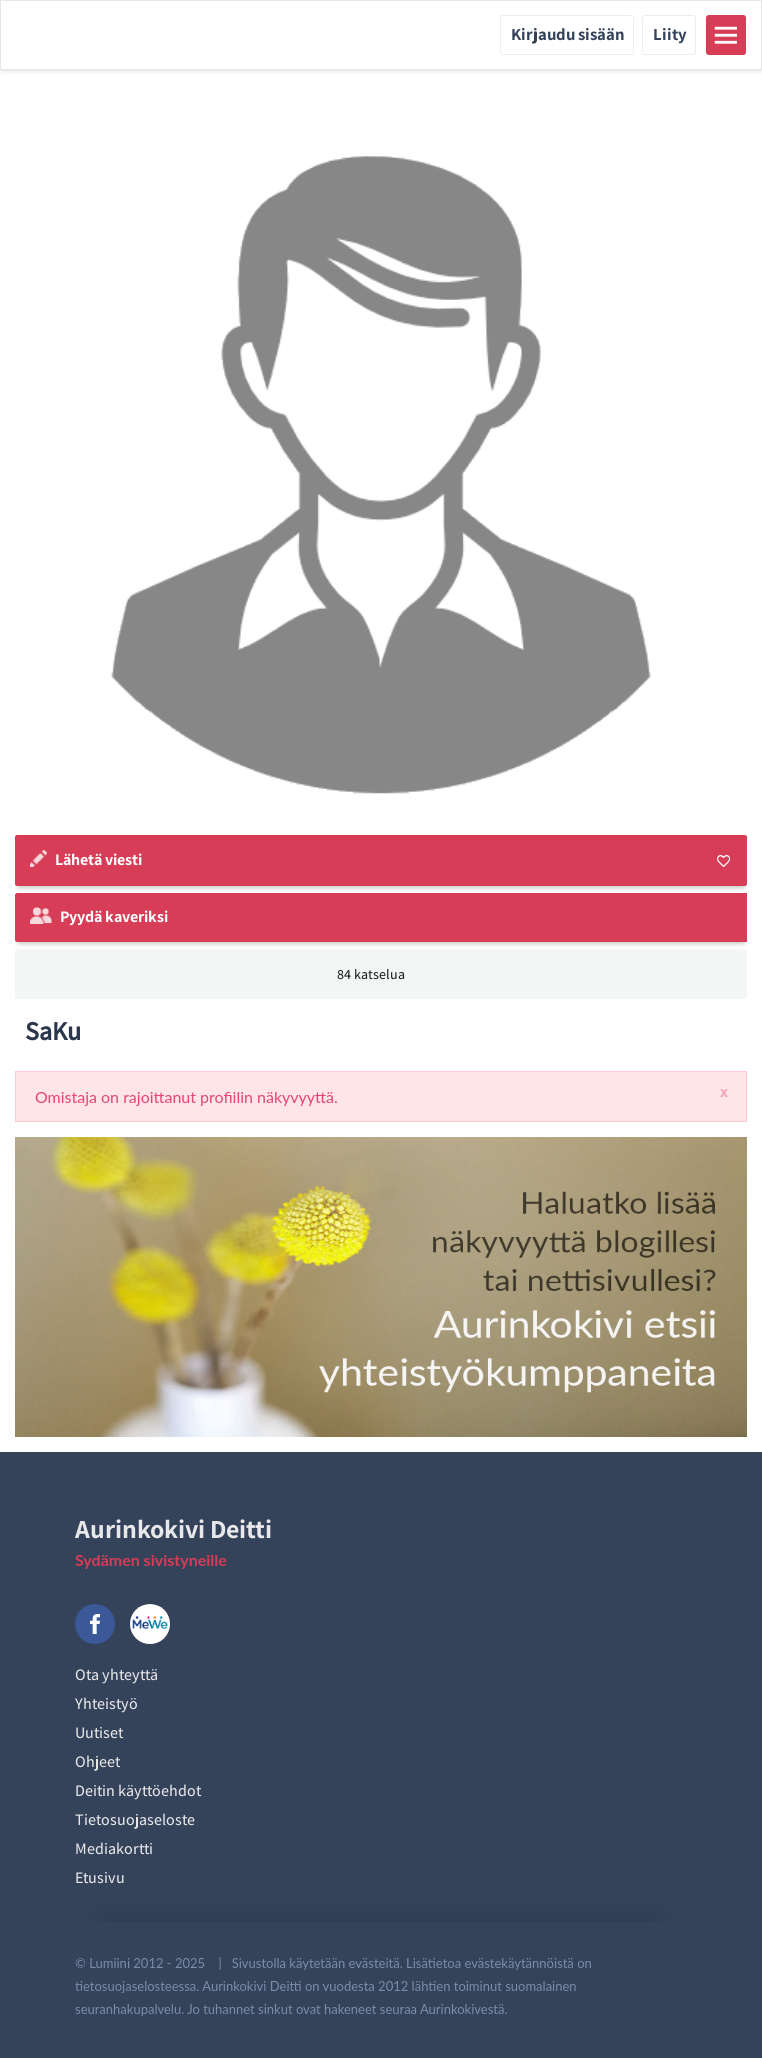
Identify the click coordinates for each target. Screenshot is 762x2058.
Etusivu (100, 1877)
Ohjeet (97, 1761)
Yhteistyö (106, 1703)
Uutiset (99, 1732)
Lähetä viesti (98, 859)
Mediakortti (114, 1848)
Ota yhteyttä (116, 1674)
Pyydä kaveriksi (114, 916)
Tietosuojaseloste (135, 1819)
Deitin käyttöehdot (138, 1790)
